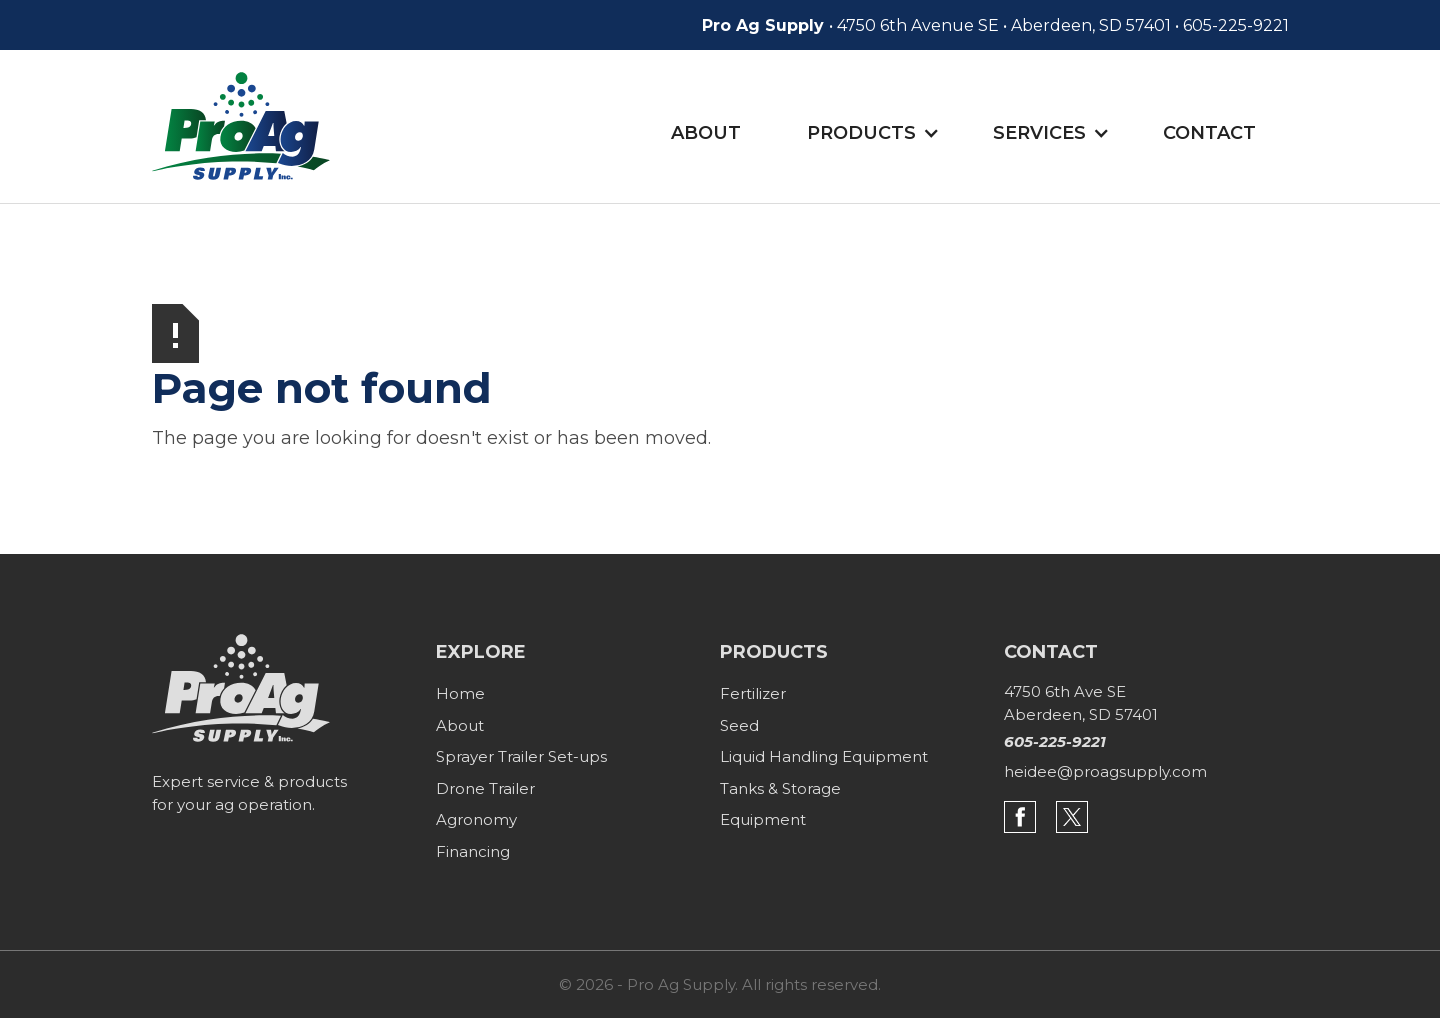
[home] (241, 126)
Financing (473, 851)
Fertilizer (753, 693)
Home (460, 693)
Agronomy (476, 819)
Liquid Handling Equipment (824, 756)
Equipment (763, 819)
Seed (739, 725)
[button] (881, 135)
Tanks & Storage (780, 788)
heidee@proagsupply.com (1105, 771)
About (706, 133)
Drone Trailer (485, 788)
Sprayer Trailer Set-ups (521, 756)
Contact (1209, 133)
